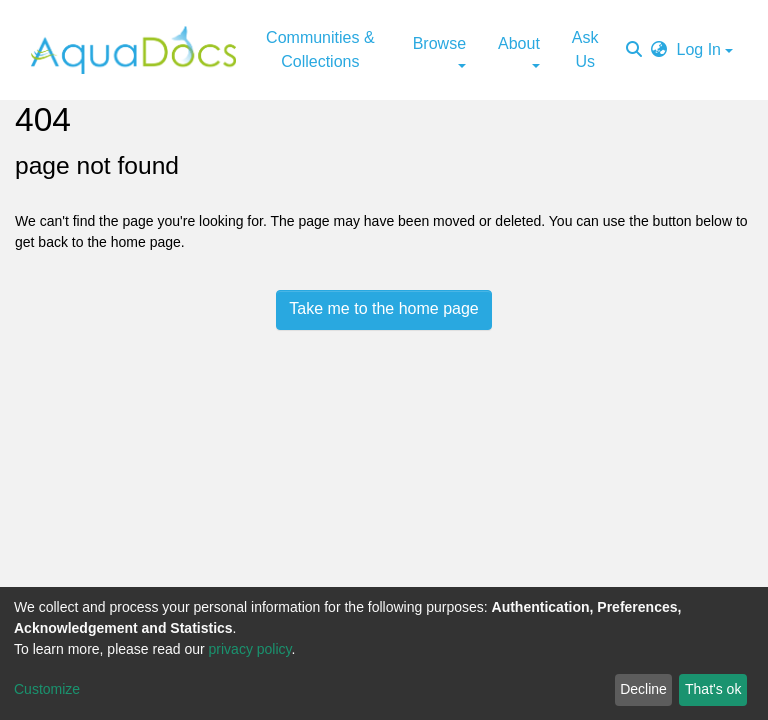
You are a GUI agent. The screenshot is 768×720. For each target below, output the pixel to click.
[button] (659, 50)
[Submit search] (634, 50)
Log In (699, 49)
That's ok (713, 689)
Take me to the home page (383, 308)
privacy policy (250, 649)
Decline (643, 689)
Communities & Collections (320, 49)
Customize (47, 689)
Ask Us (585, 49)
